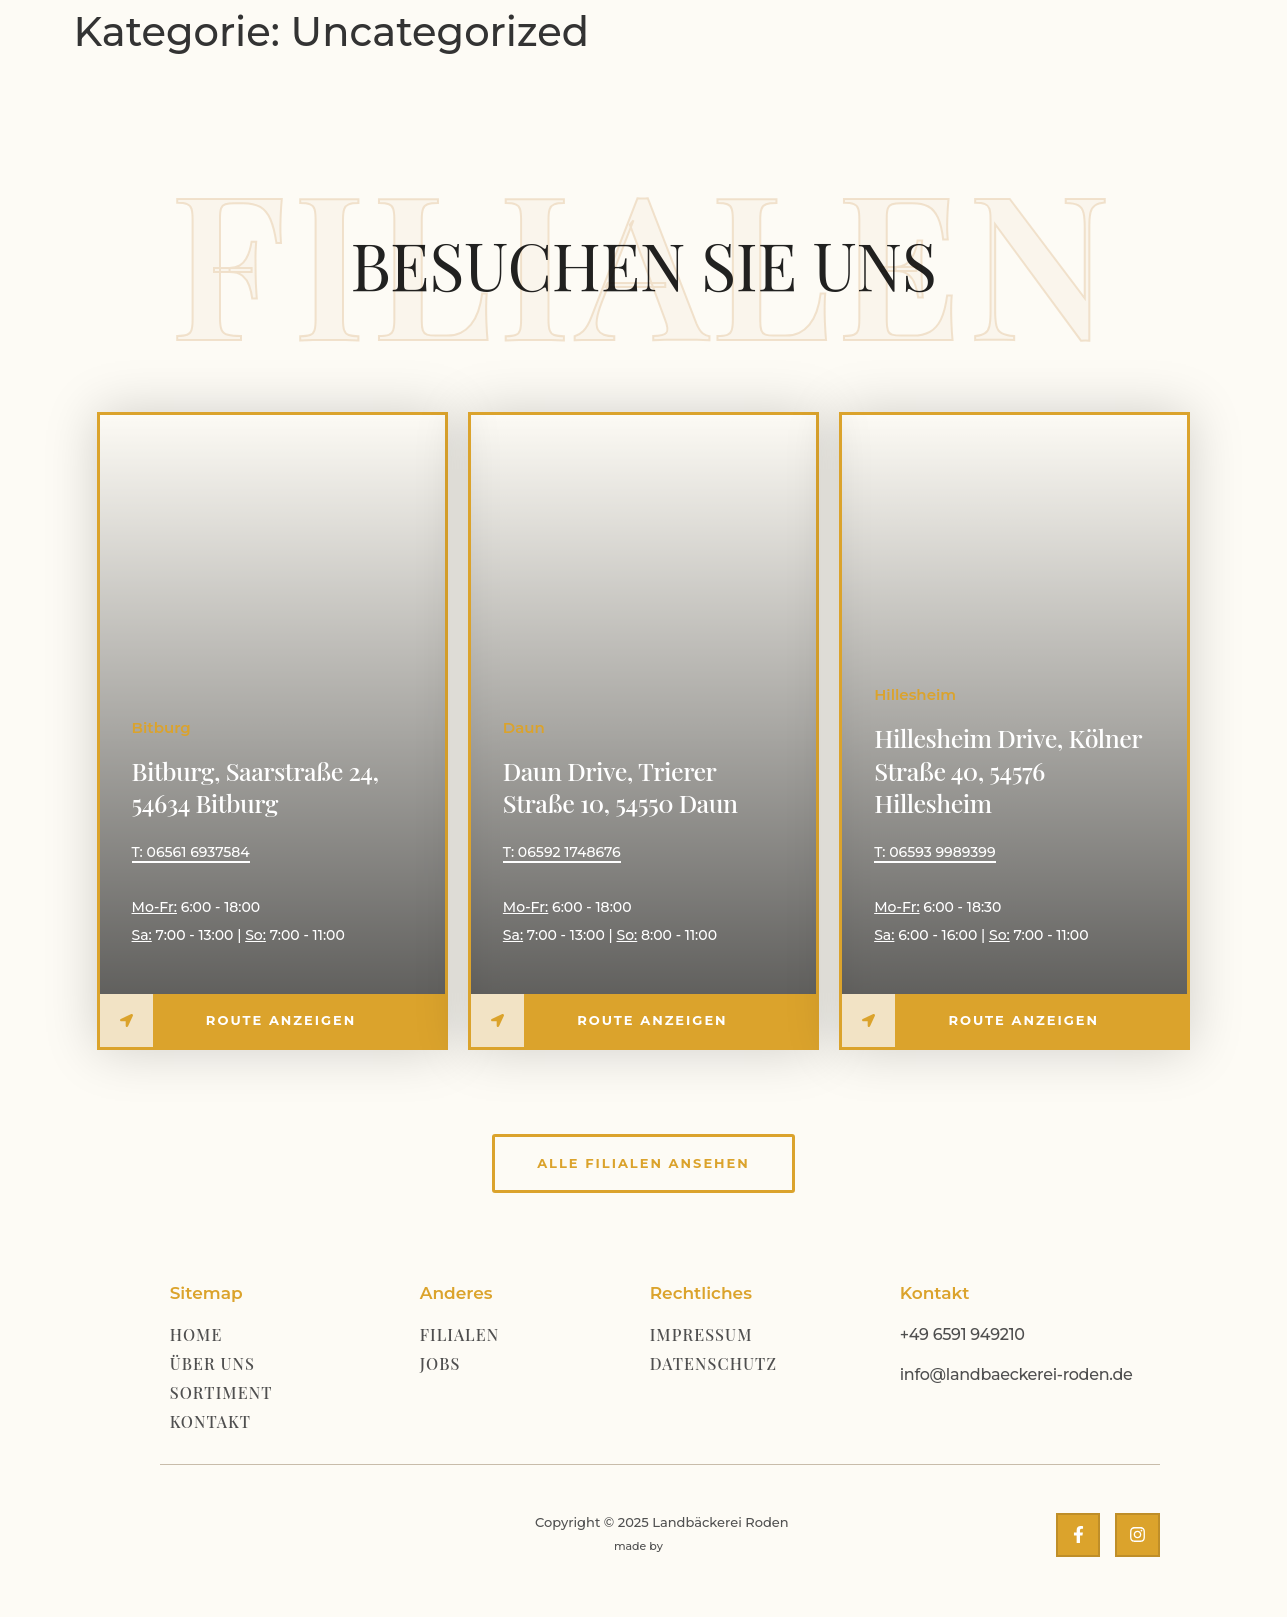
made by (638, 1546)
